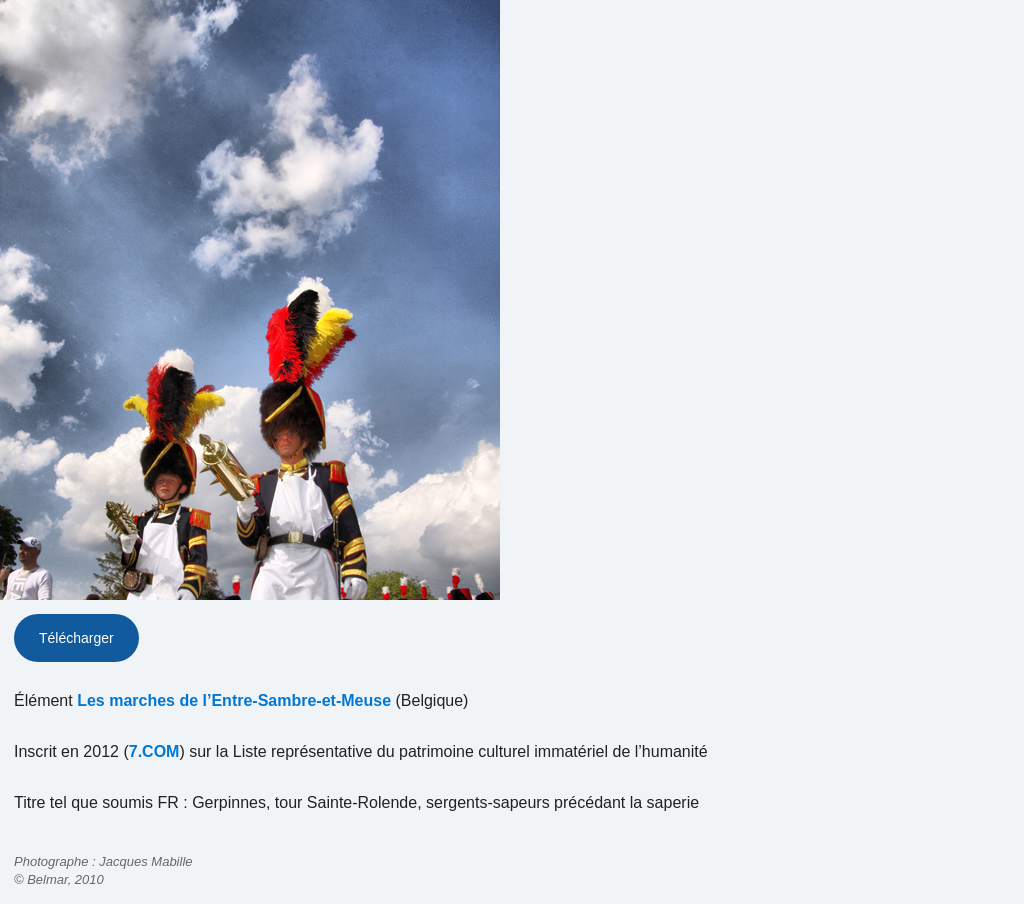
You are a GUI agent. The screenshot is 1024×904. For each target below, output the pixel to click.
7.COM (154, 751)
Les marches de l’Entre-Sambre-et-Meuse (234, 700)
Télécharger (76, 638)
